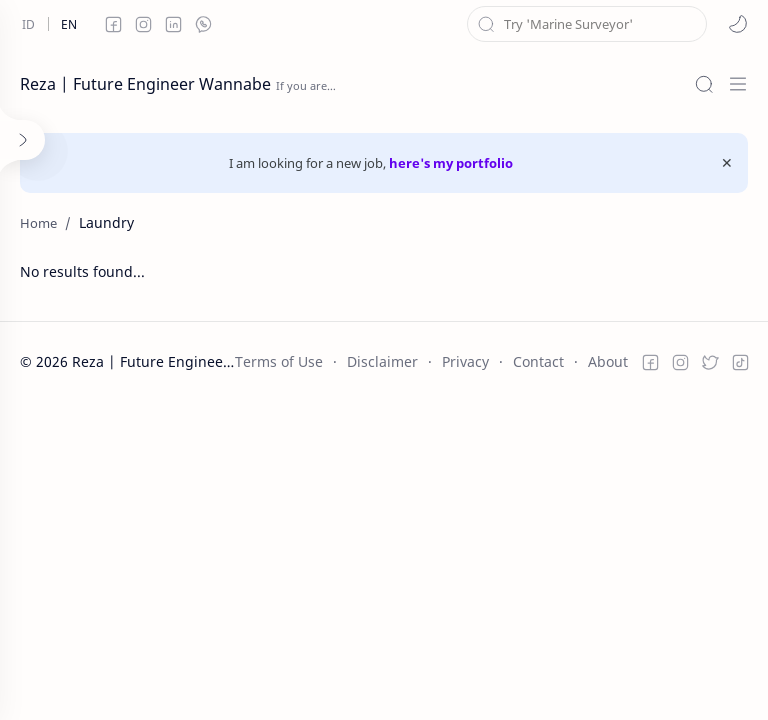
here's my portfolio (451, 163)
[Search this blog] (587, 24)
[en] (69, 24)
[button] (738, 24)
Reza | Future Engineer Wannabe (145, 84)
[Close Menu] (727, 163)
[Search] (704, 84)
